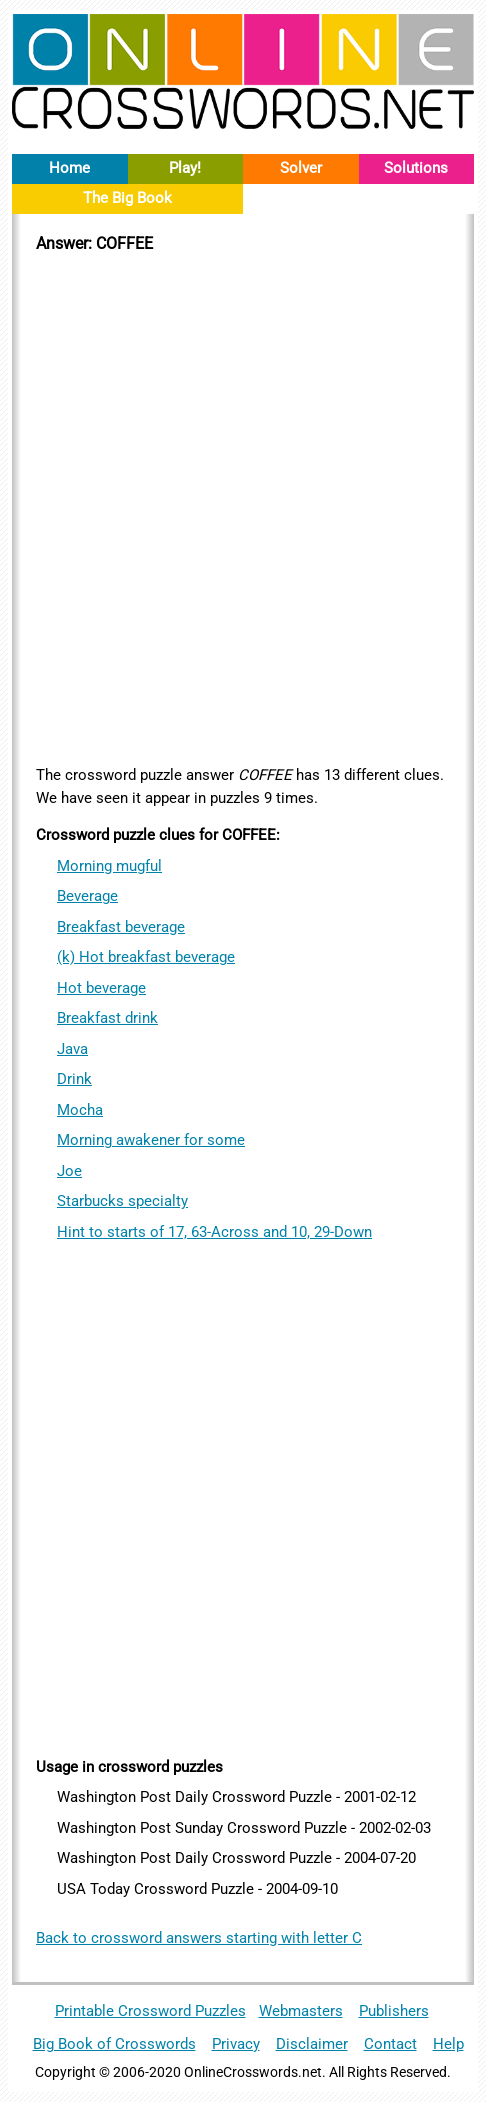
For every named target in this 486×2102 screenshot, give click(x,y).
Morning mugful (109, 866)
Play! (185, 168)
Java (72, 1049)
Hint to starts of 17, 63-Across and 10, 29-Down (214, 1232)
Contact (390, 2044)
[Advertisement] (243, 506)
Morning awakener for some (151, 1140)
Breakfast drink (107, 1018)
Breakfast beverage (121, 927)
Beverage (87, 896)
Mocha (80, 1110)
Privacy (236, 2044)
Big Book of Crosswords (114, 2044)
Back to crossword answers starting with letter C (199, 1938)
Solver (301, 168)
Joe (69, 1171)
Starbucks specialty (122, 1201)
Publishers (394, 2011)
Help (448, 2044)
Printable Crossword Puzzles (150, 2011)
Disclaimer (312, 2044)
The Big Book (127, 198)
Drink (74, 1079)
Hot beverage (101, 988)
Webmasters (301, 2011)
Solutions (416, 168)
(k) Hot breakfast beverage (146, 957)
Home (69, 168)
